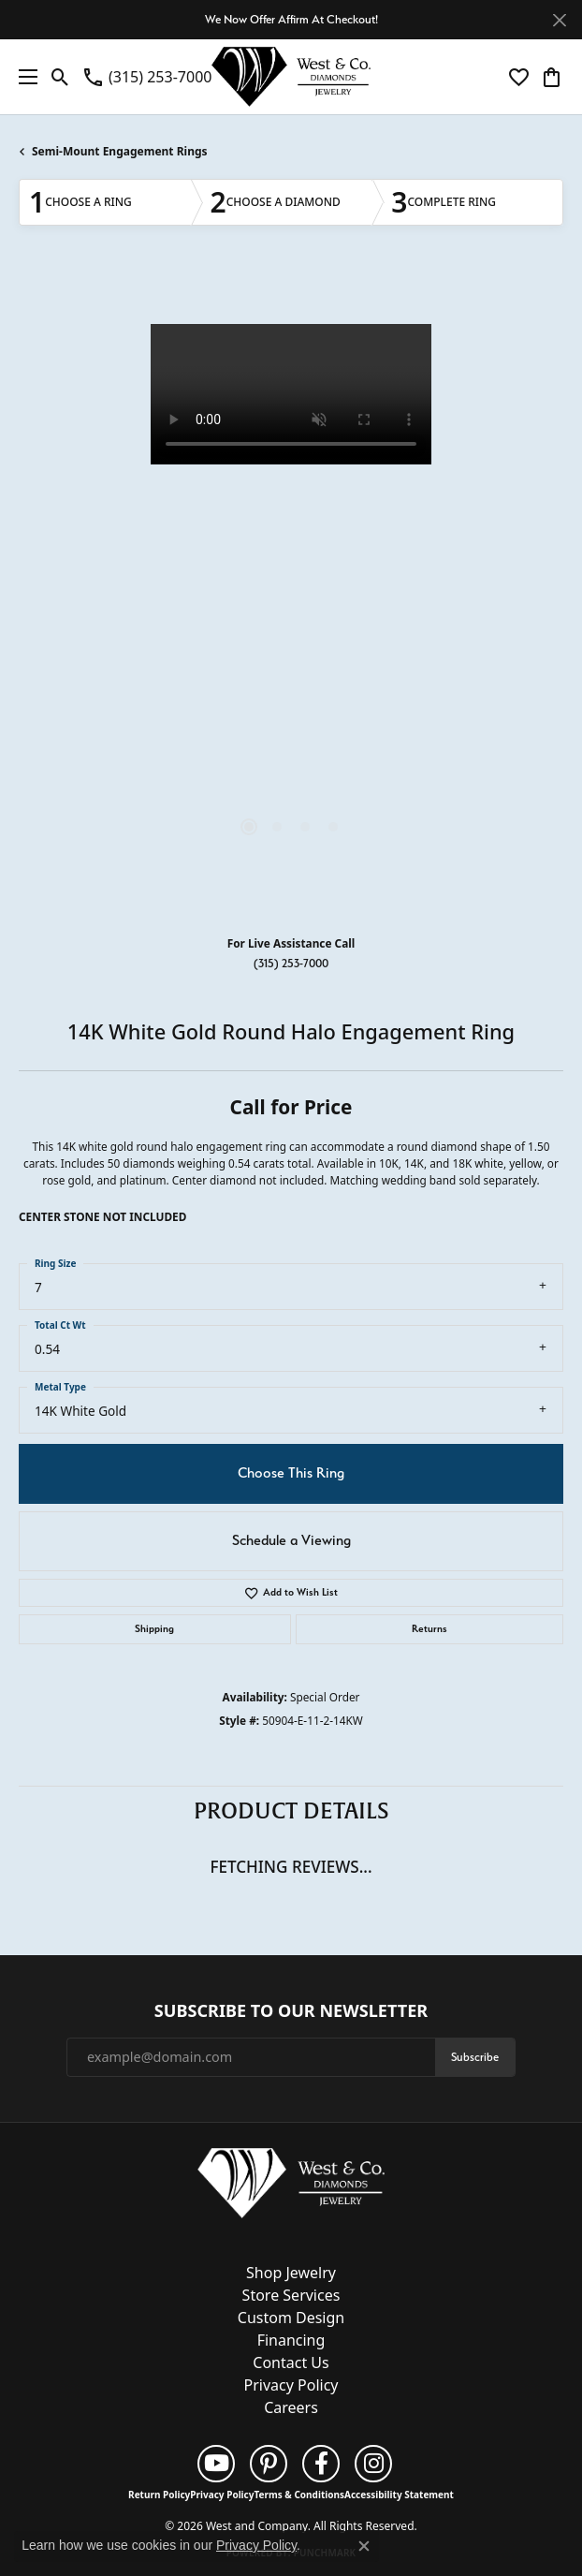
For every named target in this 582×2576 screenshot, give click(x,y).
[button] (60, 77)
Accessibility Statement (399, 2494)
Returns (429, 1629)
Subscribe (475, 2057)
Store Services (291, 2295)
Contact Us (290, 2362)
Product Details (291, 1811)
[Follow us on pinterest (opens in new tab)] (268, 2463)
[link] (146, 77)
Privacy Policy (291, 2385)
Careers (291, 2407)
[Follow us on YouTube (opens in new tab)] (216, 2463)
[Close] (559, 20)
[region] (291, 596)
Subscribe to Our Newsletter (291, 2011)
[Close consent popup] (364, 2546)
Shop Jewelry (291, 2272)
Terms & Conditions (299, 2494)
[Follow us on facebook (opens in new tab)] (321, 2463)
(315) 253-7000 (291, 963)
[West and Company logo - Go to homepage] (291, 77)
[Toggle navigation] (23, 76)
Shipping (154, 1629)
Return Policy (159, 2494)
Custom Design (291, 2317)
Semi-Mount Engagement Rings (120, 151)
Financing (291, 2340)
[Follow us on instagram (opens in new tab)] (373, 2463)
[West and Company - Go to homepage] (291, 2186)
